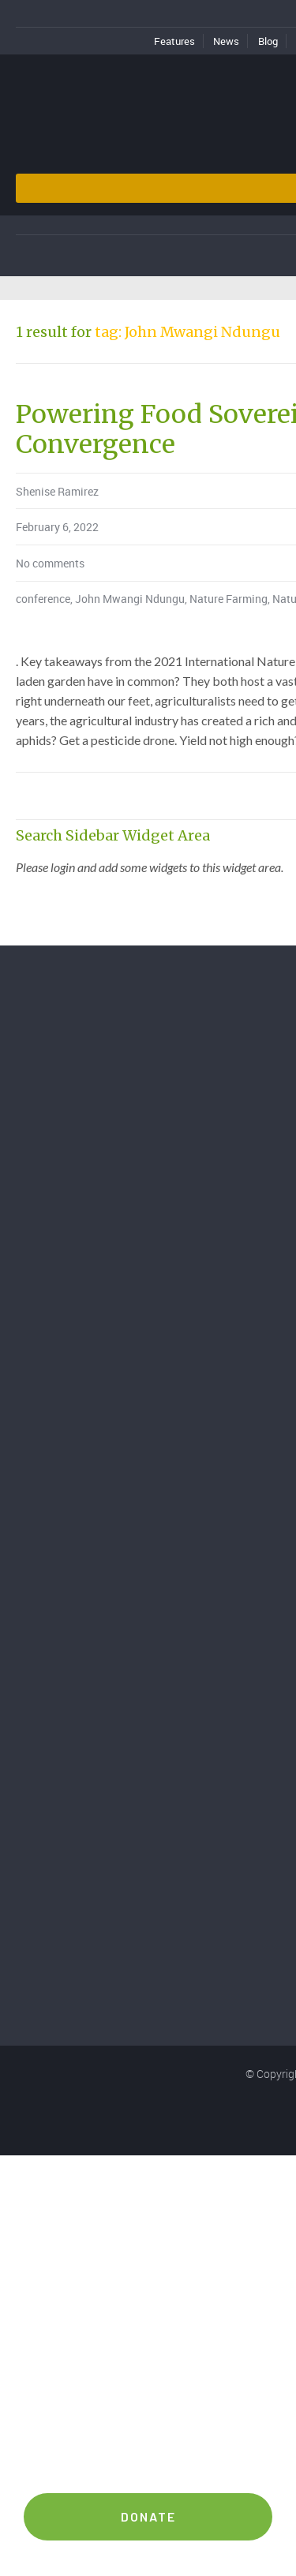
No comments (50, 563)
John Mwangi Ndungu (130, 598)
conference (43, 598)
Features (174, 41)
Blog (268, 41)
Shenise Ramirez (57, 491)
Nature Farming (228, 598)
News (226, 41)
